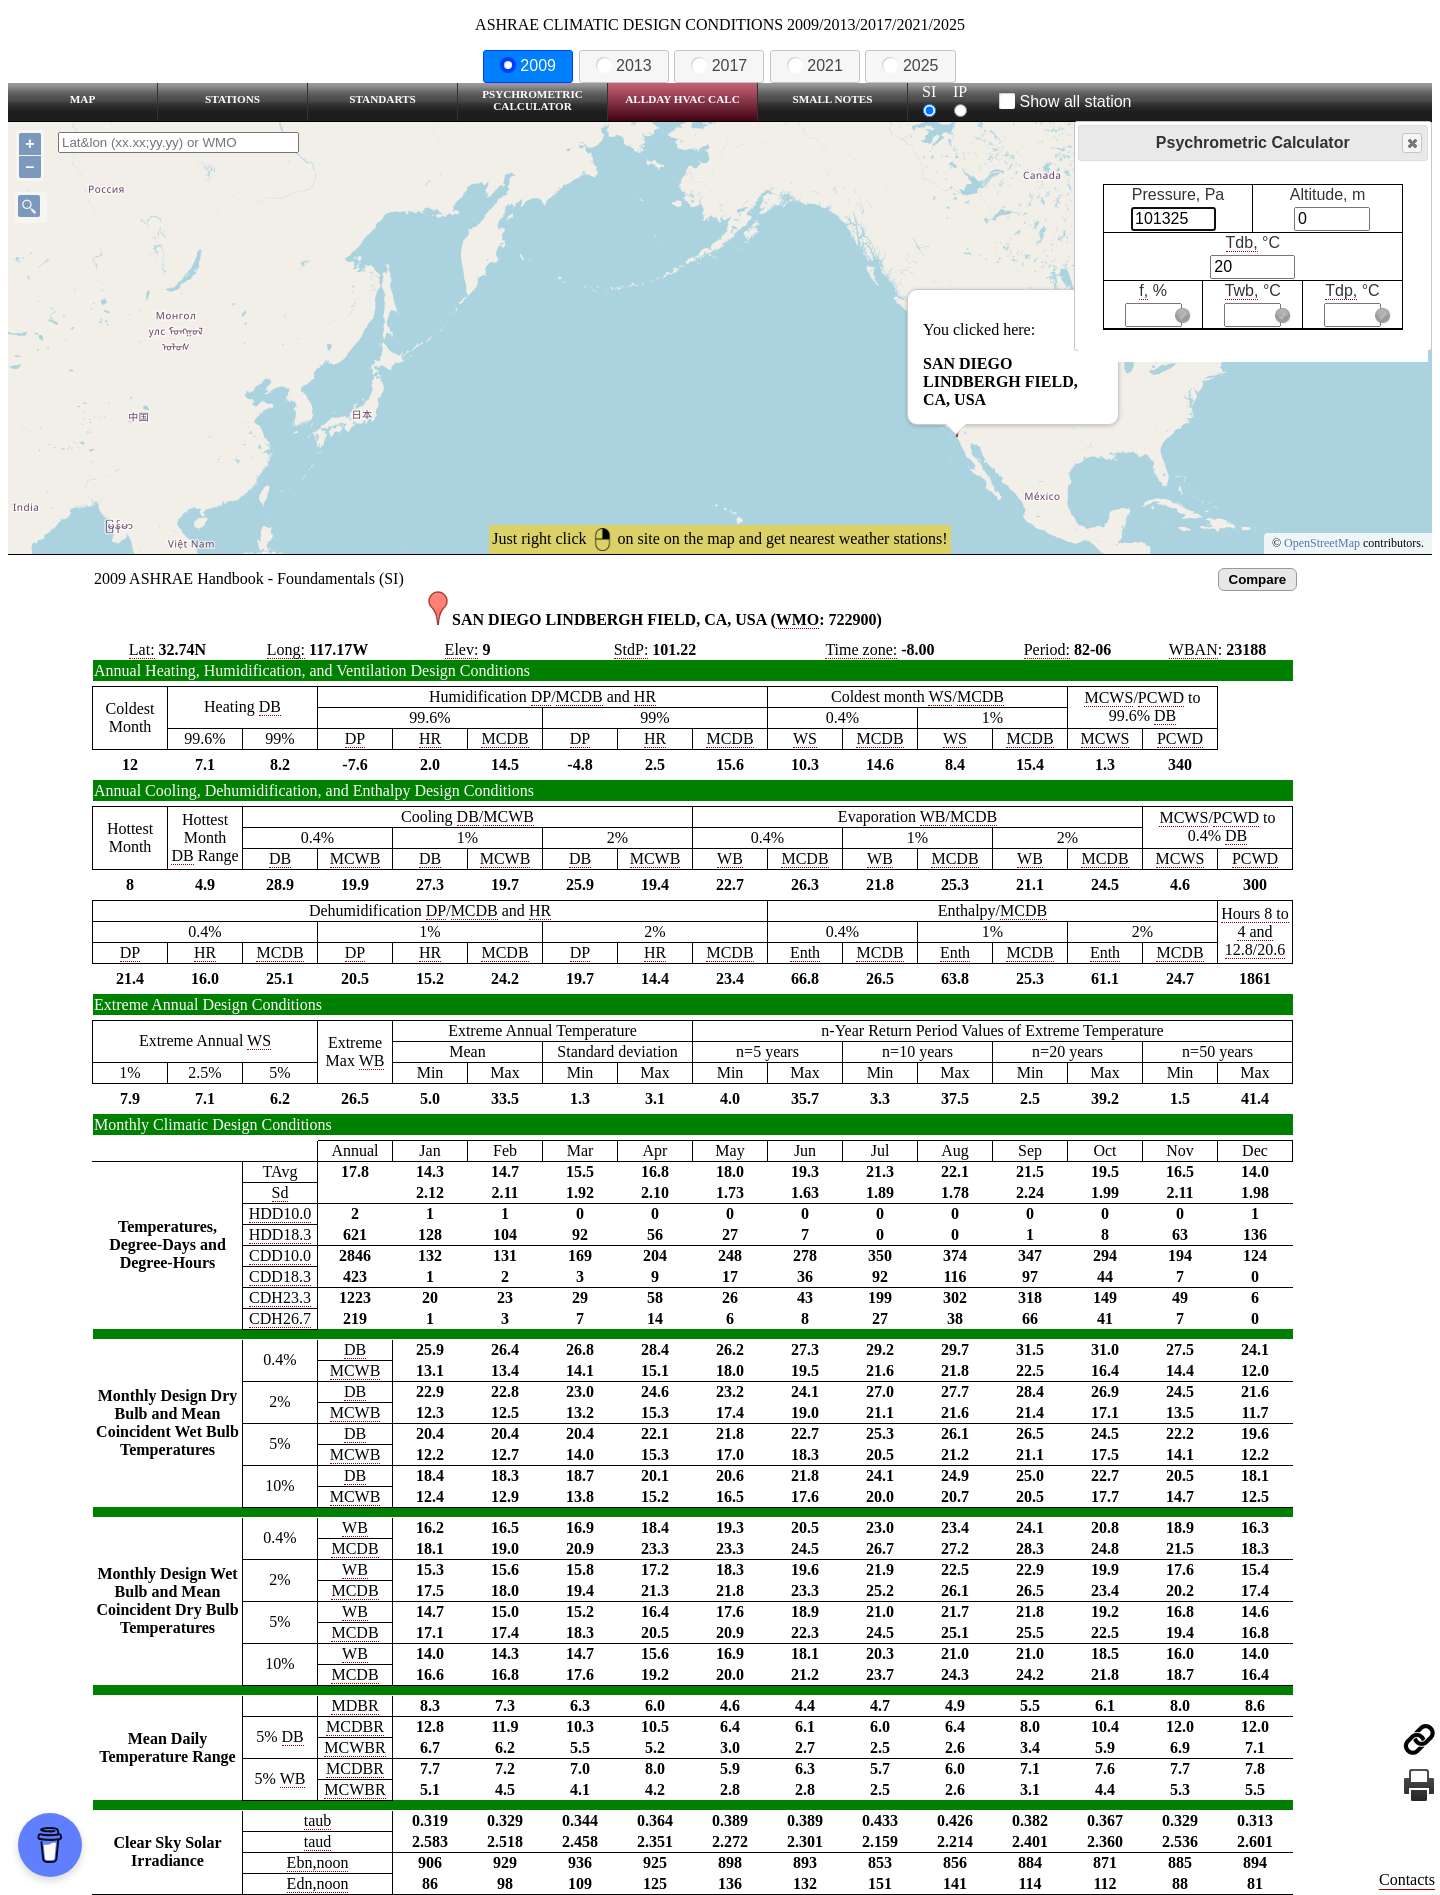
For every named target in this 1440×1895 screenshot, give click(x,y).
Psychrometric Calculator (532, 100)
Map (82, 99)
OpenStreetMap (1322, 543)
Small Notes (833, 99)
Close (1411, 143)
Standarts (382, 99)
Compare (1258, 579)
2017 (719, 65)
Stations (232, 99)
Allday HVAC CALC (682, 99)
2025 (910, 65)
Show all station (1065, 101)
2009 (528, 65)
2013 (624, 65)
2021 (815, 65)
